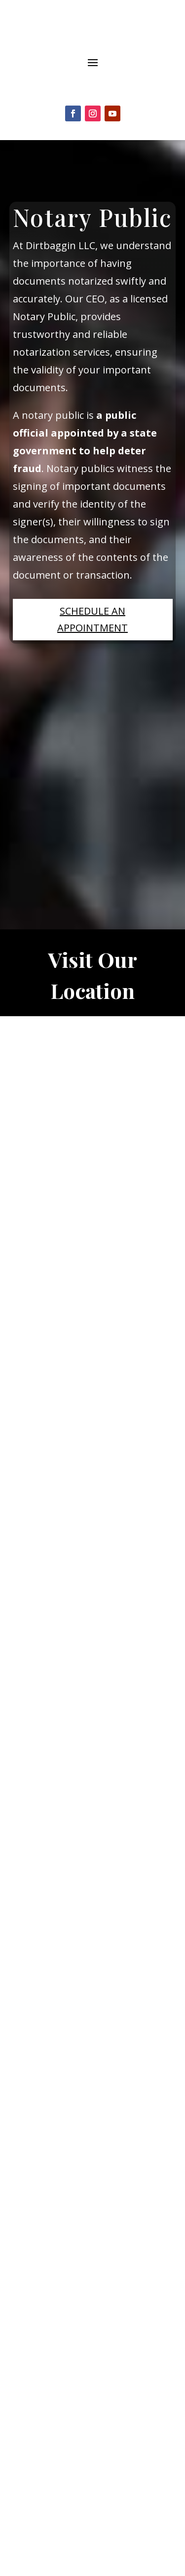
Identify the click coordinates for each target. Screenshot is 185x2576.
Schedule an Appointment (92, 619)
